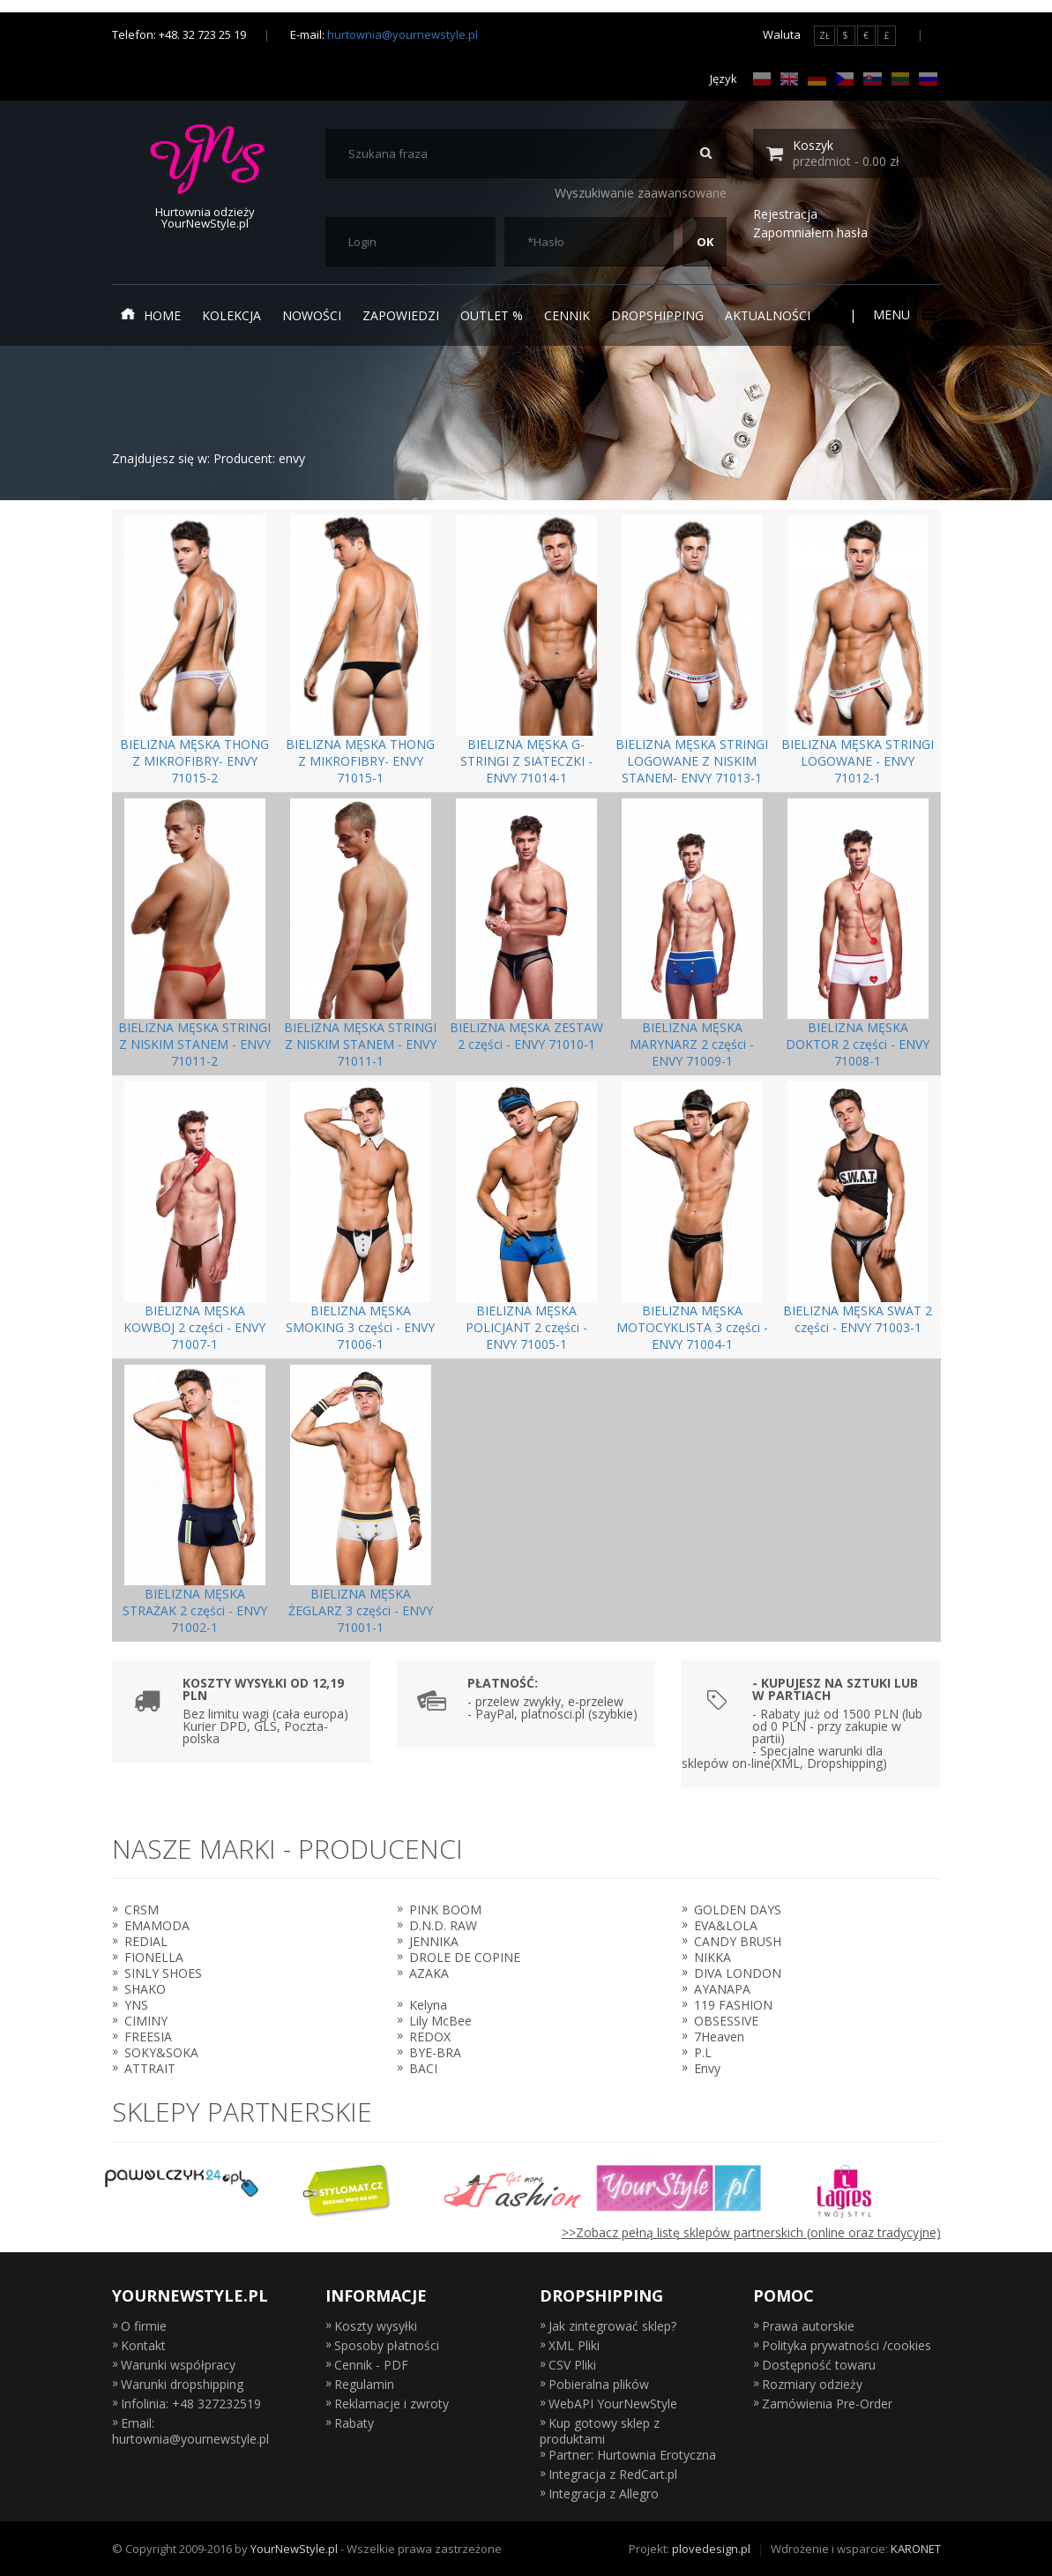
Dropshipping (657, 315)
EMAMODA (157, 1925)
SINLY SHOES (163, 1973)
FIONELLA (153, 1957)
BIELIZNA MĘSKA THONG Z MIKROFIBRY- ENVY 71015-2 (194, 761)
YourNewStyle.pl (294, 2549)
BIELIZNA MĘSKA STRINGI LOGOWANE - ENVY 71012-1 (857, 761)
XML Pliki (574, 2345)
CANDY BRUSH (737, 1941)
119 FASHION (733, 2004)
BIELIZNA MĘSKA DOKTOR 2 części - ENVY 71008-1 (857, 1044)
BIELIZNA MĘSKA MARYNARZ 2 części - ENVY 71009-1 (692, 1044)
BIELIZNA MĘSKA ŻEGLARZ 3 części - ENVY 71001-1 (360, 1610)
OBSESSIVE (726, 2020)
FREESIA (148, 2036)
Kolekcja (231, 315)
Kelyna (428, 2004)
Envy (707, 2068)
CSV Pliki (572, 2364)
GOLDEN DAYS (737, 1909)
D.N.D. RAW (443, 1925)
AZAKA (429, 1973)
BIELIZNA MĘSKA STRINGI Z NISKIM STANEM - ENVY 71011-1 (360, 1044)
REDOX (430, 2036)
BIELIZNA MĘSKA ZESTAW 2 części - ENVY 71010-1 (526, 1035)
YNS (136, 2004)
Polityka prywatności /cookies (846, 2345)
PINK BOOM (445, 1909)
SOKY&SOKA (161, 2052)
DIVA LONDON (737, 1973)
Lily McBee (440, 2020)
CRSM (141, 1909)
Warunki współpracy (178, 2364)
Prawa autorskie (808, 2326)
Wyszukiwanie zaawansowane (641, 192)
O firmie (144, 2326)
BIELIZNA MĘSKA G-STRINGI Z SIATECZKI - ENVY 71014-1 (526, 761)
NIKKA (712, 1957)
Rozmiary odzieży (812, 2384)
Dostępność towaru (819, 2364)
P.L (703, 2052)
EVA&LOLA (725, 1925)
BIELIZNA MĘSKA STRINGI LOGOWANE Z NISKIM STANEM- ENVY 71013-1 (692, 761)
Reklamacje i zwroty (391, 2403)
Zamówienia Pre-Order (827, 2403)
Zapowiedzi (400, 315)
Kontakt (143, 2345)
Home (151, 315)
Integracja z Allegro (603, 2493)
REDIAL (146, 1941)
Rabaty (354, 2423)
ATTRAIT (149, 2068)
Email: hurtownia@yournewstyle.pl (190, 2431)
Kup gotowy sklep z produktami (600, 2431)
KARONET (916, 2549)
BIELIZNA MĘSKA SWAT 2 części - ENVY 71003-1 (857, 1319)
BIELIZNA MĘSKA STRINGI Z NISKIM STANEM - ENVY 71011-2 (194, 1044)
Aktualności (767, 315)
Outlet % (491, 315)
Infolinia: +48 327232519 (191, 2403)
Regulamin (364, 2384)
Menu (902, 314)
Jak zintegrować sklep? (612, 2326)
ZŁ (824, 35)
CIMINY (146, 2020)
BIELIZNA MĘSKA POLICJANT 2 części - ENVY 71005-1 (526, 1327)
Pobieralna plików (598, 2384)
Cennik (567, 315)
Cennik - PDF (371, 2364)
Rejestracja (785, 214)
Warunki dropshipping (182, 2384)
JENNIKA (434, 1941)
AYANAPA (722, 1989)
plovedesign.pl (711, 2549)
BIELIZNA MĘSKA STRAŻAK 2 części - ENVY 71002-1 (195, 1610)
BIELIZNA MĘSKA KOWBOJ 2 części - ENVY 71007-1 (194, 1327)
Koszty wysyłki (375, 2326)
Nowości (311, 315)
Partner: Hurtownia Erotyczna (632, 2454)
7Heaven (719, 2036)
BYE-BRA (435, 2052)
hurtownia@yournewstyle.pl (402, 34)
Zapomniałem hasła (810, 232)
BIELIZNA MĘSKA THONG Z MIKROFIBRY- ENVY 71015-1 (360, 761)
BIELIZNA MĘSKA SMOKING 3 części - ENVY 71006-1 (360, 1327)
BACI (423, 2068)
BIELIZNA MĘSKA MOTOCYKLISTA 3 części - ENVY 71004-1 (692, 1327)
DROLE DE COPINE (464, 1957)
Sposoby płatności (386, 2345)
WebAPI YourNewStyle (612, 2403)
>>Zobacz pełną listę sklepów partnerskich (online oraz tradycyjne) (751, 2232)
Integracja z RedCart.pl (612, 2474)
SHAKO (145, 1989)
